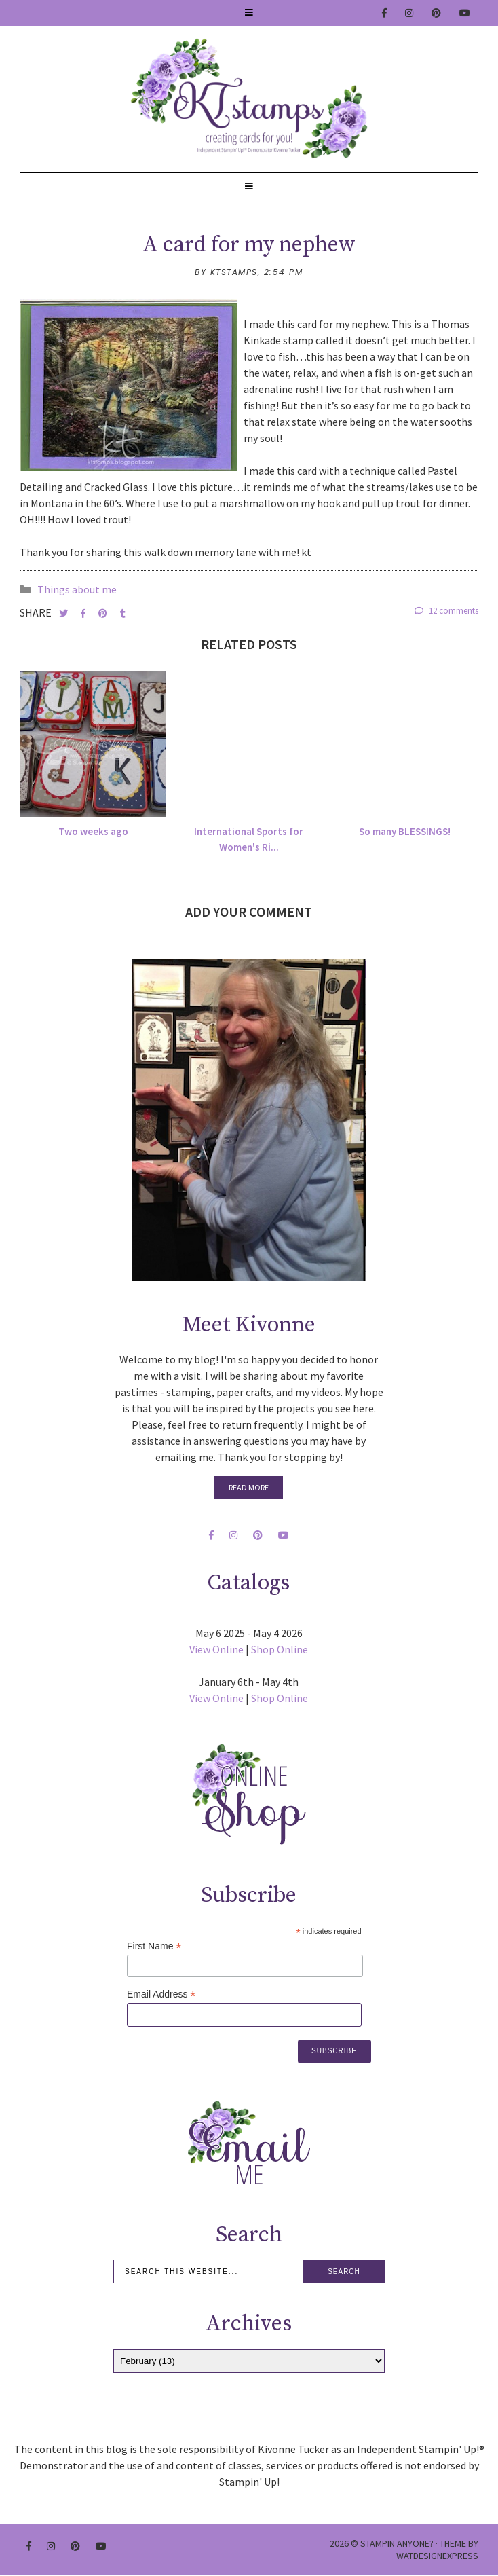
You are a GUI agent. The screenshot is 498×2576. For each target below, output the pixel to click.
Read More (249, 1487)
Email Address (161, 1994)
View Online (216, 1649)
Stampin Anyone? (397, 2543)
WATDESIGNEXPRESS (437, 2556)
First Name (154, 1946)
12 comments (446, 611)
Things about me (77, 589)
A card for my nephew (249, 245)
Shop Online (279, 1649)
